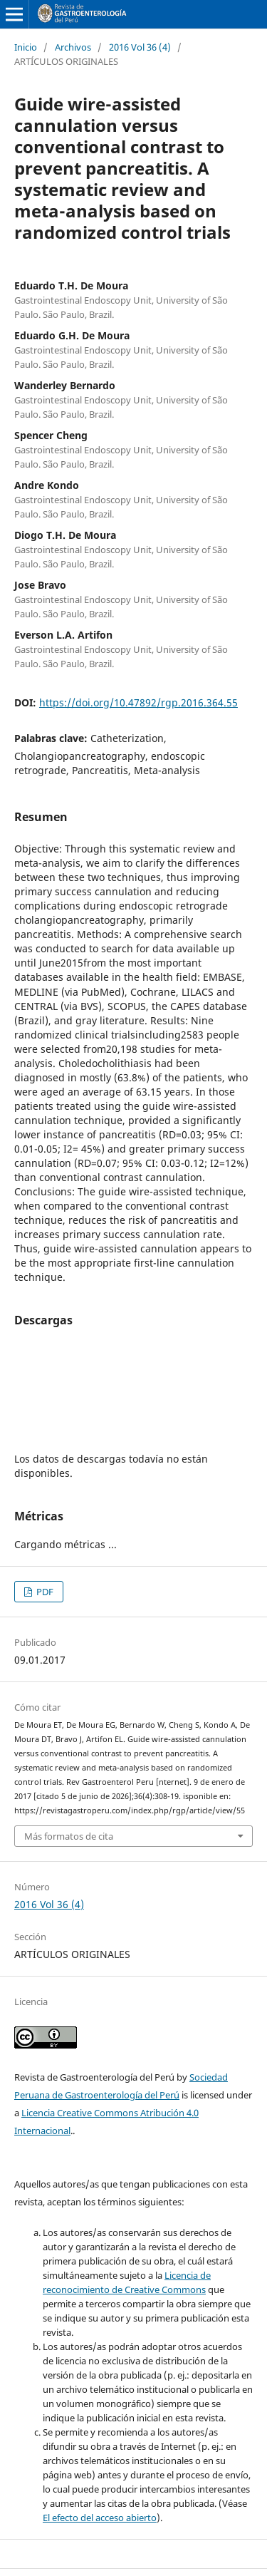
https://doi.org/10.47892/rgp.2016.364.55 (138, 702)
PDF (43, 1591)
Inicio (25, 47)
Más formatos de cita (68, 1836)
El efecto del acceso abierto (100, 2517)
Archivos (73, 47)
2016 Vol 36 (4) (140, 47)
